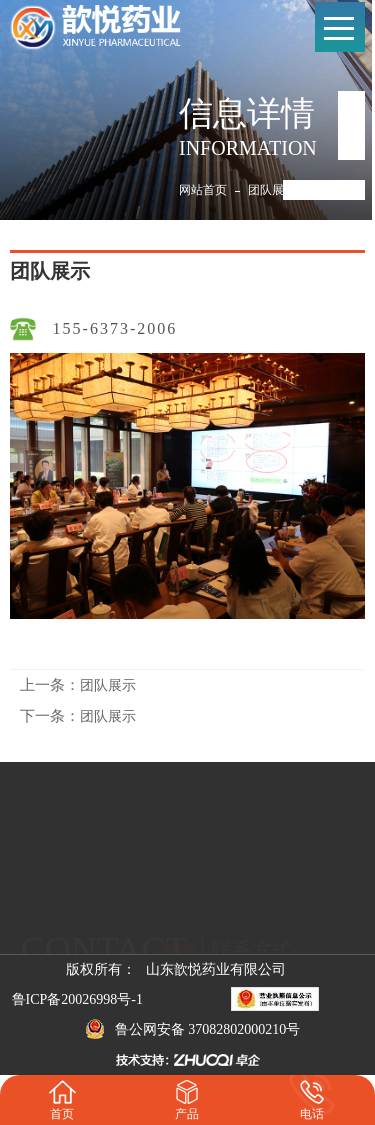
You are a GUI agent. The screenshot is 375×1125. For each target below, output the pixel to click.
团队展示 (272, 190)
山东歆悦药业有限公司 (216, 969)
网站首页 (203, 190)
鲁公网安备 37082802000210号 (193, 1029)
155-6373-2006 (115, 328)
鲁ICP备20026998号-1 (77, 999)
